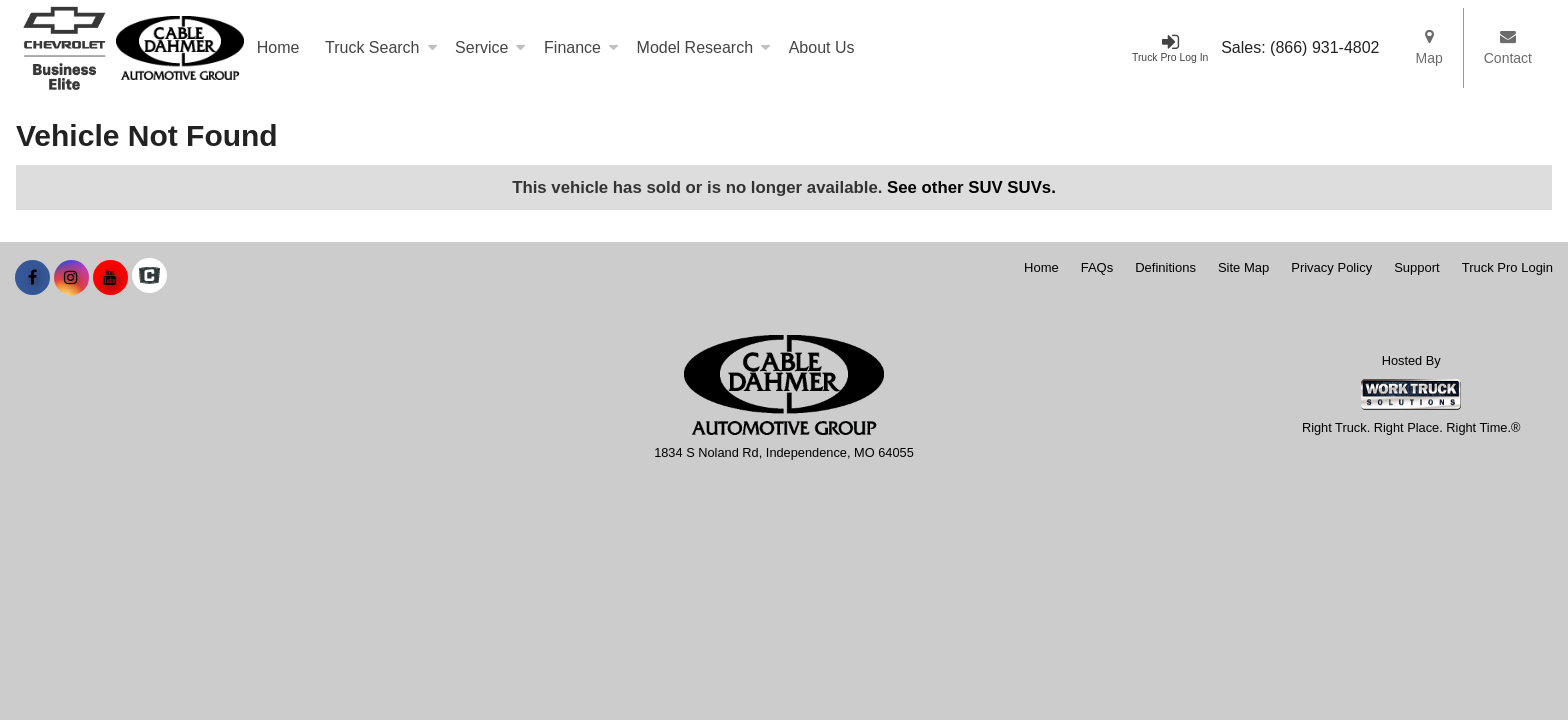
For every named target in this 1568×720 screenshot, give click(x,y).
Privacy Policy (1331, 267)
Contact (1508, 47)
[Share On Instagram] (71, 278)
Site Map (1243, 267)
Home (278, 47)
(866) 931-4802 (1324, 47)
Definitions (1165, 267)
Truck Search (381, 47)
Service (490, 47)
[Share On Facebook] (32, 278)
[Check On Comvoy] (149, 278)
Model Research (704, 47)
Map (1429, 47)
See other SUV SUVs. (971, 187)
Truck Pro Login (1507, 267)
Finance (581, 47)
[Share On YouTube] (110, 278)
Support (1417, 267)
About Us (822, 47)
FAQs (1097, 267)
